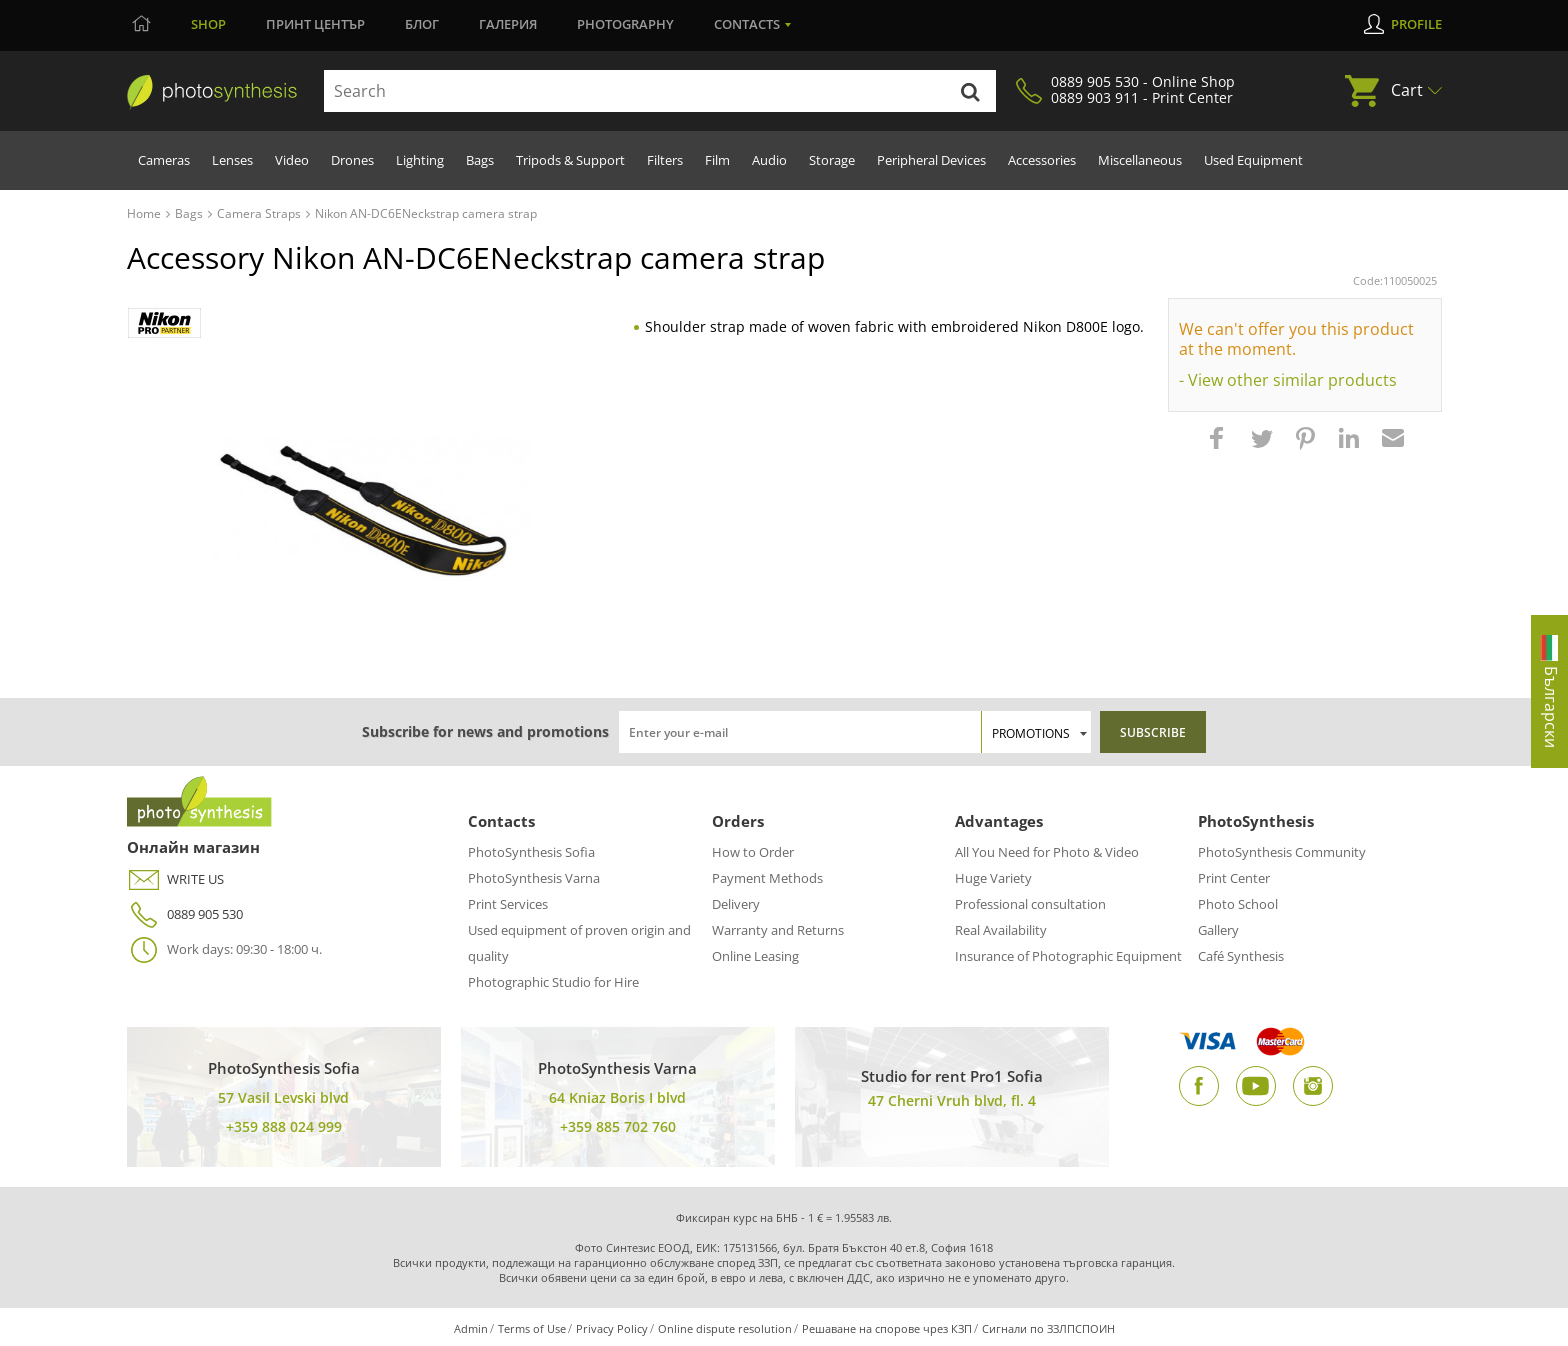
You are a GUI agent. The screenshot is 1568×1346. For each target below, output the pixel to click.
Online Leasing (755, 956)
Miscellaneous (1140, 160)
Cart (1407, 90)
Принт (315, 24)
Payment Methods (767, 878)
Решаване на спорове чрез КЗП (887, 1328)
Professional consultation (1030, 904)
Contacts (747, 24)
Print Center (1234, 878)
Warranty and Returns (778, 930)
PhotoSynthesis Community (1282, 852)
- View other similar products (1288, 380)
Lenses (232, 160)
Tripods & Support (570, 160)
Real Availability (1001, 930)
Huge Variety (993, 878)
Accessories (1042, 160)
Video (292, 160)
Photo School (1238, 904)
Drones (352, 160)
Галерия (508, 24)
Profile (1416, 24)
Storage (832, 160)
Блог (422, 24)
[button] (1219, 448)
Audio (769, 160)
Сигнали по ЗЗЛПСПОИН (1048, 1328)
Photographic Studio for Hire (553, 982)
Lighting (420, 160)
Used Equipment (1253, 160)
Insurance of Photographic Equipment (1068, 956)
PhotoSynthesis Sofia (531, 852)
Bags (480, 160)
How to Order (753, 852)
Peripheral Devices (931, 160)
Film (717, 160)
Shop (208, 24)
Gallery (1218, 930)
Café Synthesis (1241, 956)
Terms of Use (532, 1328)
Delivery (736, 904)
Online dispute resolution (725, 1328)
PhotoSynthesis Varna (534, 878)
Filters (665, 160)
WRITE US (175, 879)
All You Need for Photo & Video (1047, 852)
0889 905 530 (185, 914)
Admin (471, 1328)
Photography (625, 24)
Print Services (508, 904)
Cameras (164, 160)
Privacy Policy (612, 1328)
